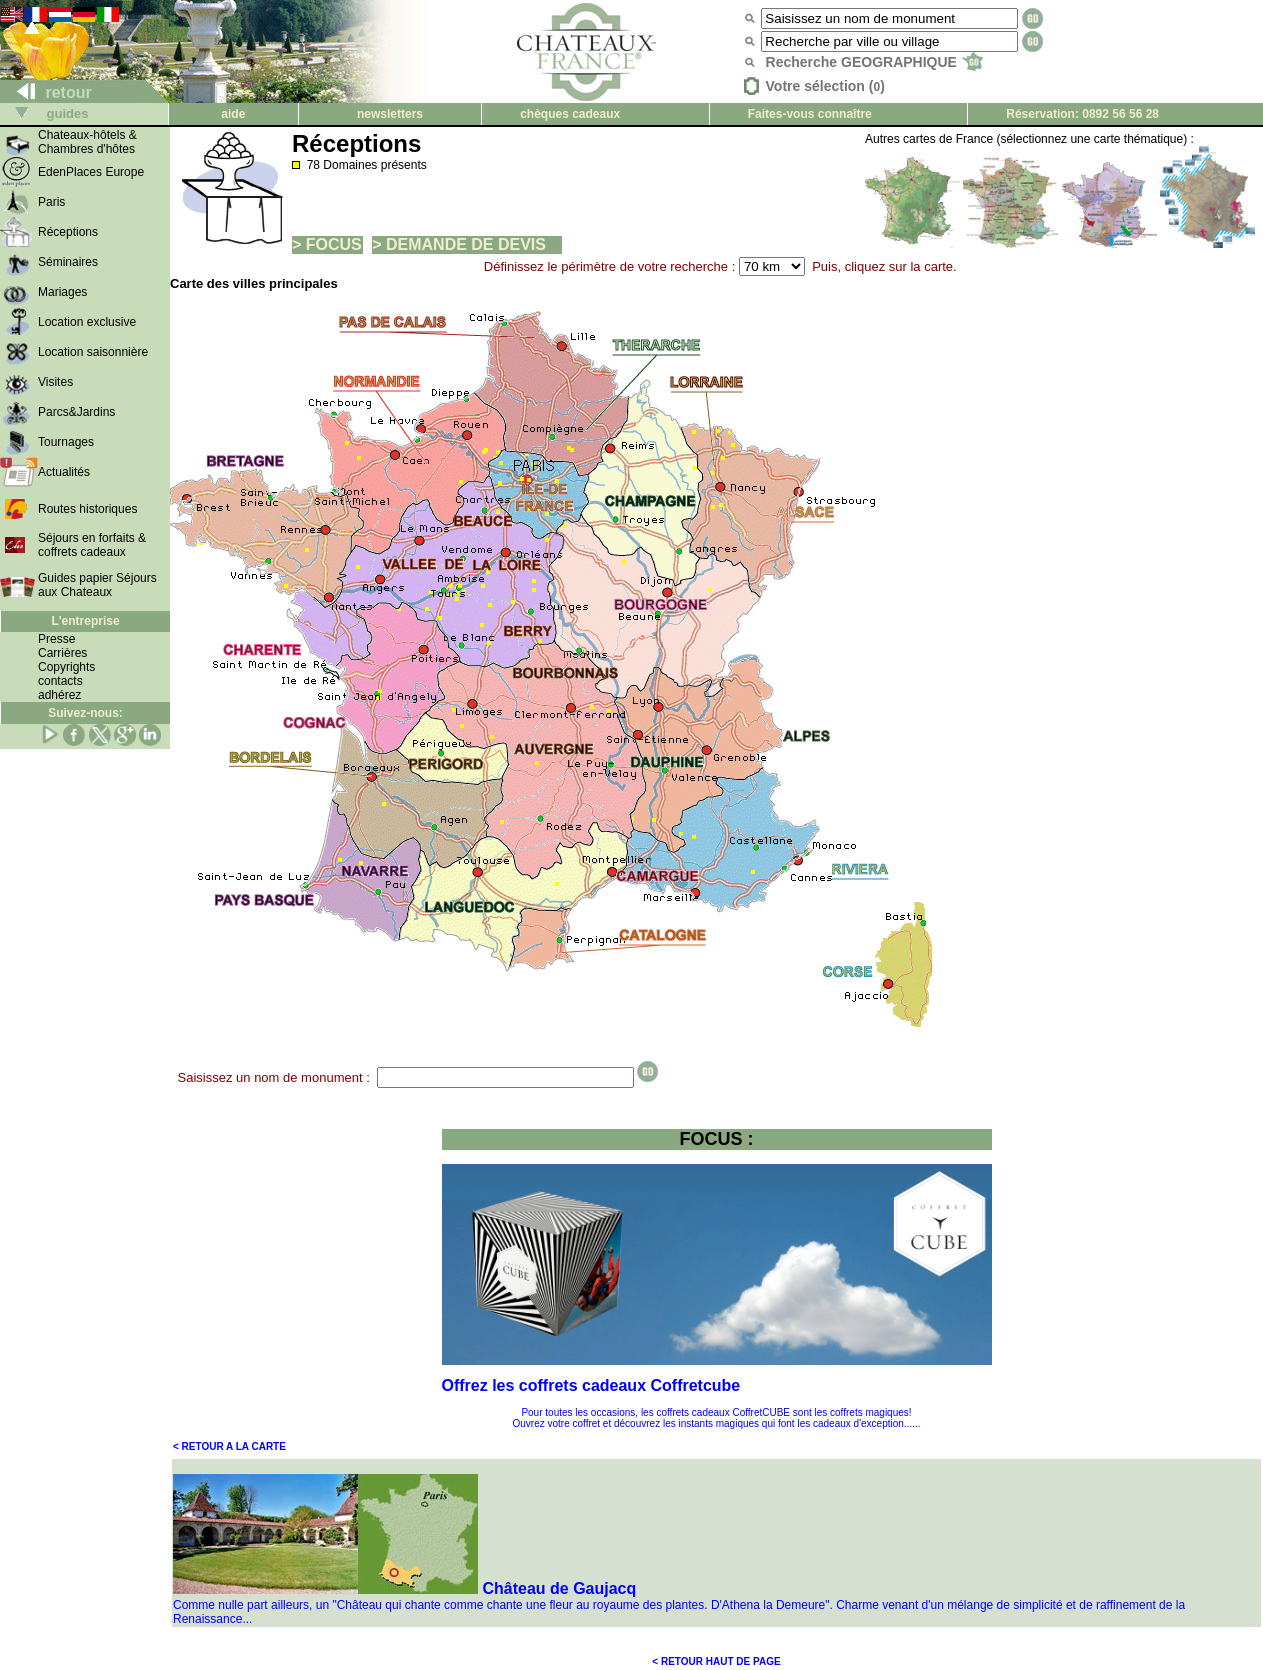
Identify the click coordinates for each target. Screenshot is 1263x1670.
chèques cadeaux (570, 114)
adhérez (59, 695)
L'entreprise (85, 621)
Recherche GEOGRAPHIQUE (874, 62)
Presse (56, 639)
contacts (60, 681)
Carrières (62, 653)
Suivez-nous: (85, 713)
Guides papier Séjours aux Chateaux (97, 585)
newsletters (390, 114)
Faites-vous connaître (810, 114)
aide (233, 114)
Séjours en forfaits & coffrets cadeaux (92, 545)
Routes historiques (87, 509)
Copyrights (66, 667)
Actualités (64, 472)
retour (46, 92)
